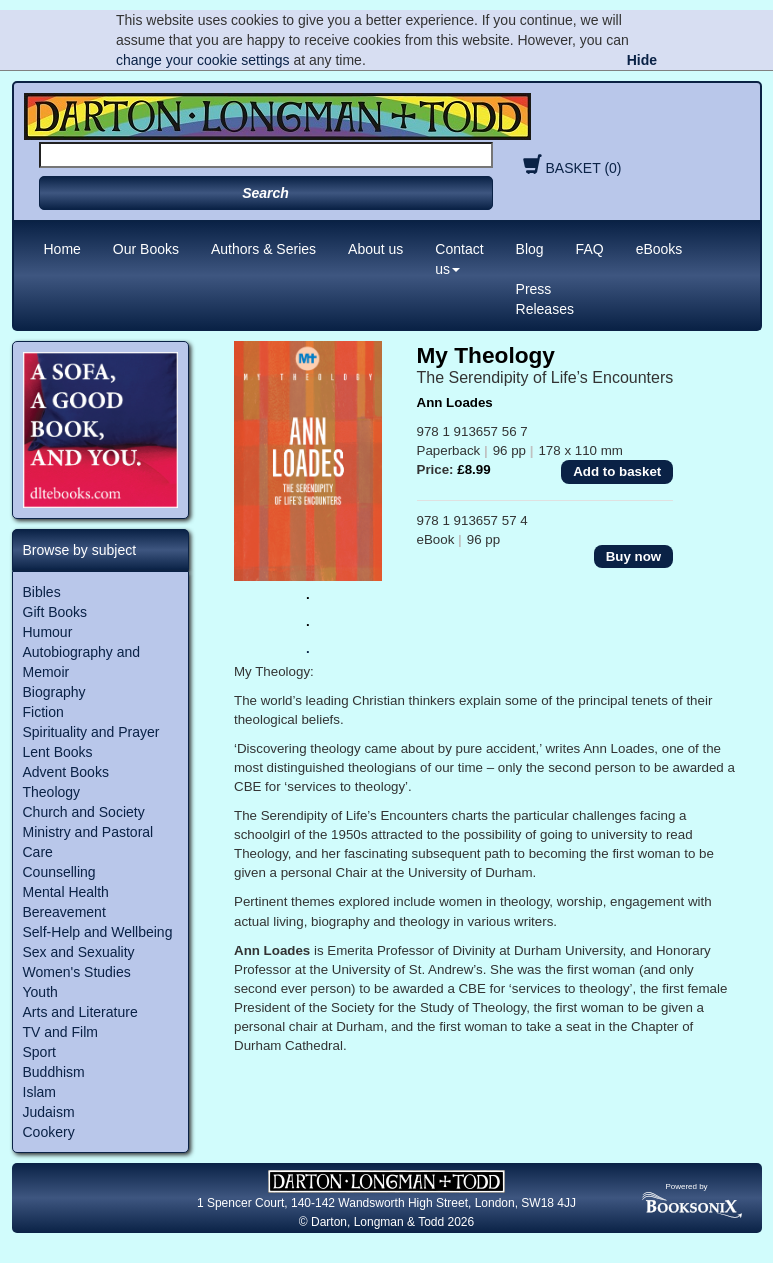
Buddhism (54, 1072)
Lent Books (58, 752)
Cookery (49, 1132)
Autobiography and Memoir (82, 662)
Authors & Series (263, 249)
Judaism (49, 1112)
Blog (530, 249)
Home (62, 249)
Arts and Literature (80, 1012)
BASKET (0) (570, 168)
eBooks (659, 249)
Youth (40, 992)
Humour (48, 632)
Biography (54, 692)
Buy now (634, 556)
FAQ (590, 249)
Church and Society (84, 812)
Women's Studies (77, 972)
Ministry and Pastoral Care (88, 842)
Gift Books (55, 612)
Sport (39, 1052)
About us (375, 249)
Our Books (146, 249)
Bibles (42, 592)
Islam (39, 1092)
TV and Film (60, 1032)
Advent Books (66, 772)
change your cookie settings (203, 60)
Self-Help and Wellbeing (98, 932)
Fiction (43, 712)
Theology (52, 792)
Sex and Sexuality (79, 952)
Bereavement (64, 912)
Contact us (459, 259)
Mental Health (66, 892)
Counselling (59, 872)
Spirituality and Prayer (91, 732)
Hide (642, 60)
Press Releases (545, 299)
